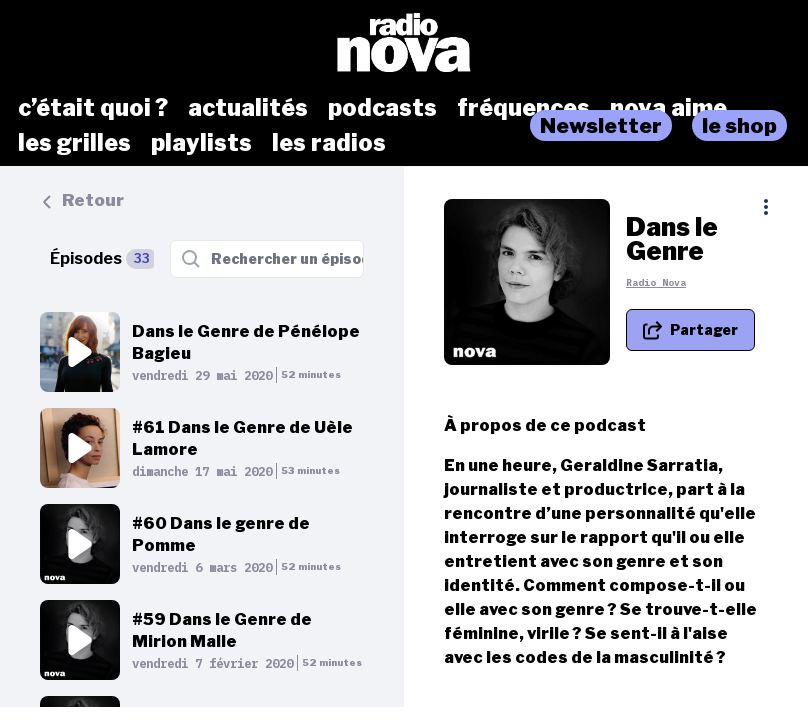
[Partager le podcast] (690, 329)
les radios (329, 143)
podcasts (382, 108)
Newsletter (601, 125)
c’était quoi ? (93, 108)
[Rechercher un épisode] (267, 259)
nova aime (668, 108)
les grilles (74, 143)
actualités (248, 108)
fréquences (523, 108)
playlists (201, 143)
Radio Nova (656, 281)
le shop (739, 125)
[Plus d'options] (766, 207)
